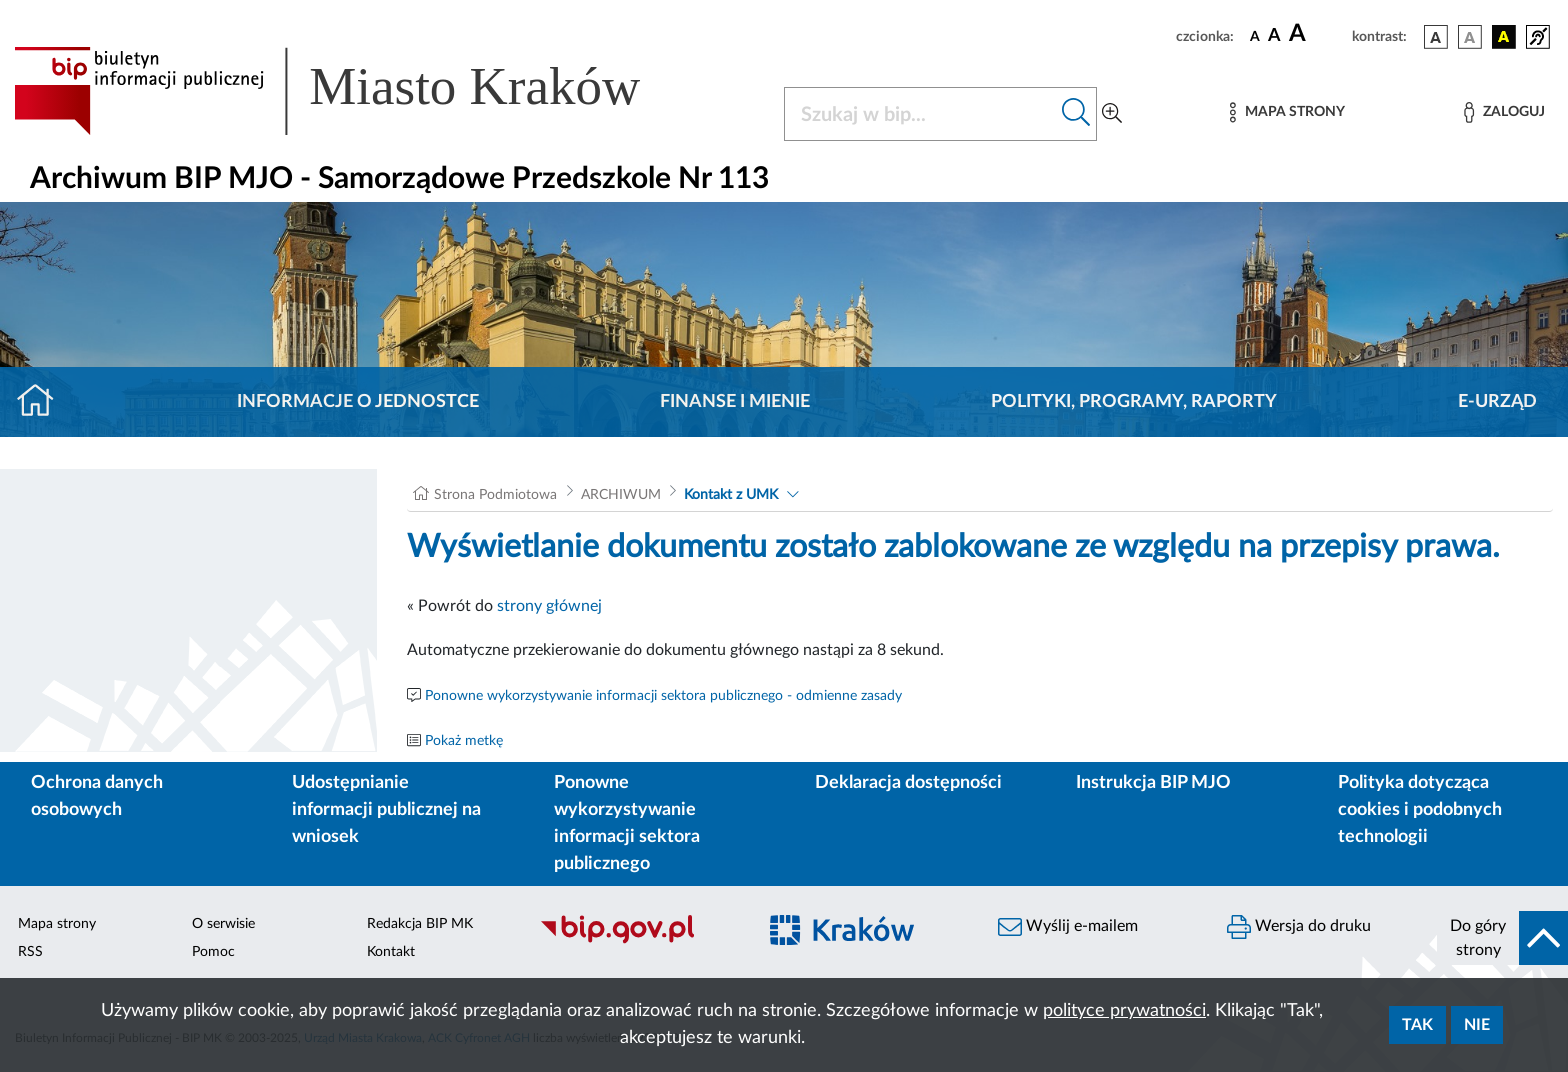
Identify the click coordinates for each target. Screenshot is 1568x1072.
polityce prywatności (1124, 1011)
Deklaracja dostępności (908, 783)
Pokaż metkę (464, 741)
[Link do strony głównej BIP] (356, 91)
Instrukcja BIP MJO (1153, 783)
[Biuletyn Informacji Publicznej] (637, 941)
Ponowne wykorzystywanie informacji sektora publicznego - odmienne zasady (663, 696)
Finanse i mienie (735, 402)
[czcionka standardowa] (1255, 36)
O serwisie (223, 924)
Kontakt (391, 952)
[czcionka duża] (1317, 34)
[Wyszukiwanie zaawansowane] (1112, 114)
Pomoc (213, 952)
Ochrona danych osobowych (97, 796)
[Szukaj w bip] (1076, 114)
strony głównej (549, 606)
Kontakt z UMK (731, 495)
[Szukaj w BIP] (920, 114)
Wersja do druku (1299, 927)
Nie (1477, 1025)
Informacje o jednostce (358, 402)
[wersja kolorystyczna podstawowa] (1436, 37)
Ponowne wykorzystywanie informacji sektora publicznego (627, 823)
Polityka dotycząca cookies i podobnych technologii (1420, 810)
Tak (1417, 1025)
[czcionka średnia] (1274, 36)
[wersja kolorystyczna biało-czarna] (1470, 37)
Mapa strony (57, 924)
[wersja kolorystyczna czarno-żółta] (1504, 37)
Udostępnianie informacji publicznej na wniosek (386, 810)
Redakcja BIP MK (420, 924)
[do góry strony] (1502, 938)
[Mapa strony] (1287, 112)
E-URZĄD (1497, 402)
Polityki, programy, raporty (1134, 402)
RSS (30, 952)
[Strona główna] (43, 402)
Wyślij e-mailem (1068, 927)
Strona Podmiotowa (495, 495)
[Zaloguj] (1504, 112)
